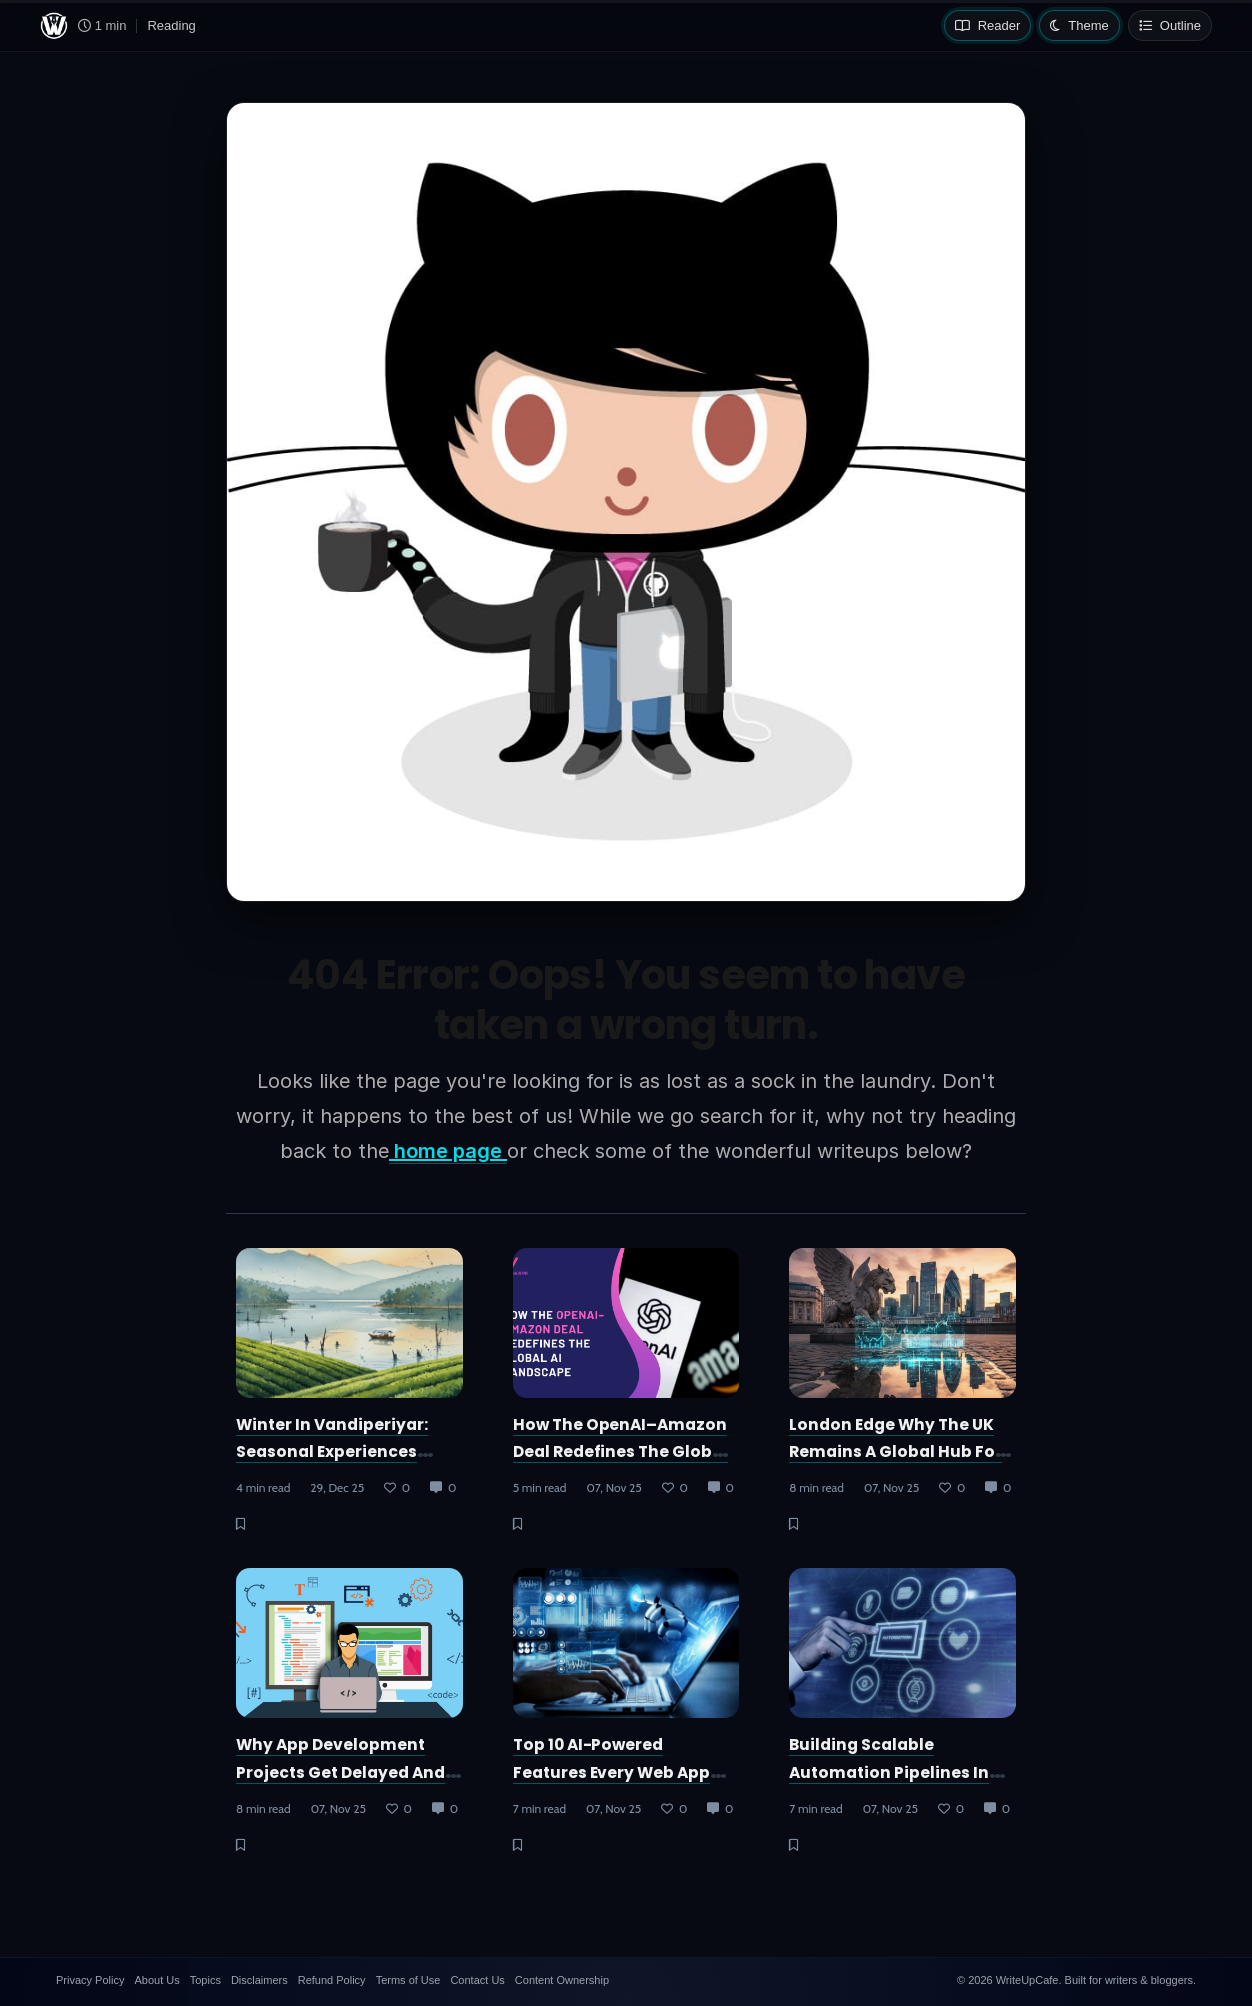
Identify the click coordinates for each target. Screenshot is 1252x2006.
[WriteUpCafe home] (54, 26)
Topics (205, 1980)
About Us (156, 1980)
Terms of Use (408, 1980)
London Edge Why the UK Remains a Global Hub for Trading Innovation (895, 1452)
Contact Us (477, 1980)
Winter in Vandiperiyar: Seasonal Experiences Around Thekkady (332, 1452)
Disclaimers (259, 1980)
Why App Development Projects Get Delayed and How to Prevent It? (340, 1772)
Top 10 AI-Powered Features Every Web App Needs (612, 1772)
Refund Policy (332, 1980)
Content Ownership (562, 1980)
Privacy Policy (90, 1980)
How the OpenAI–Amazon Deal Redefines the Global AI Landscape (621, 1452)
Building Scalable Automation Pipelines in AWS (889, 1772)
